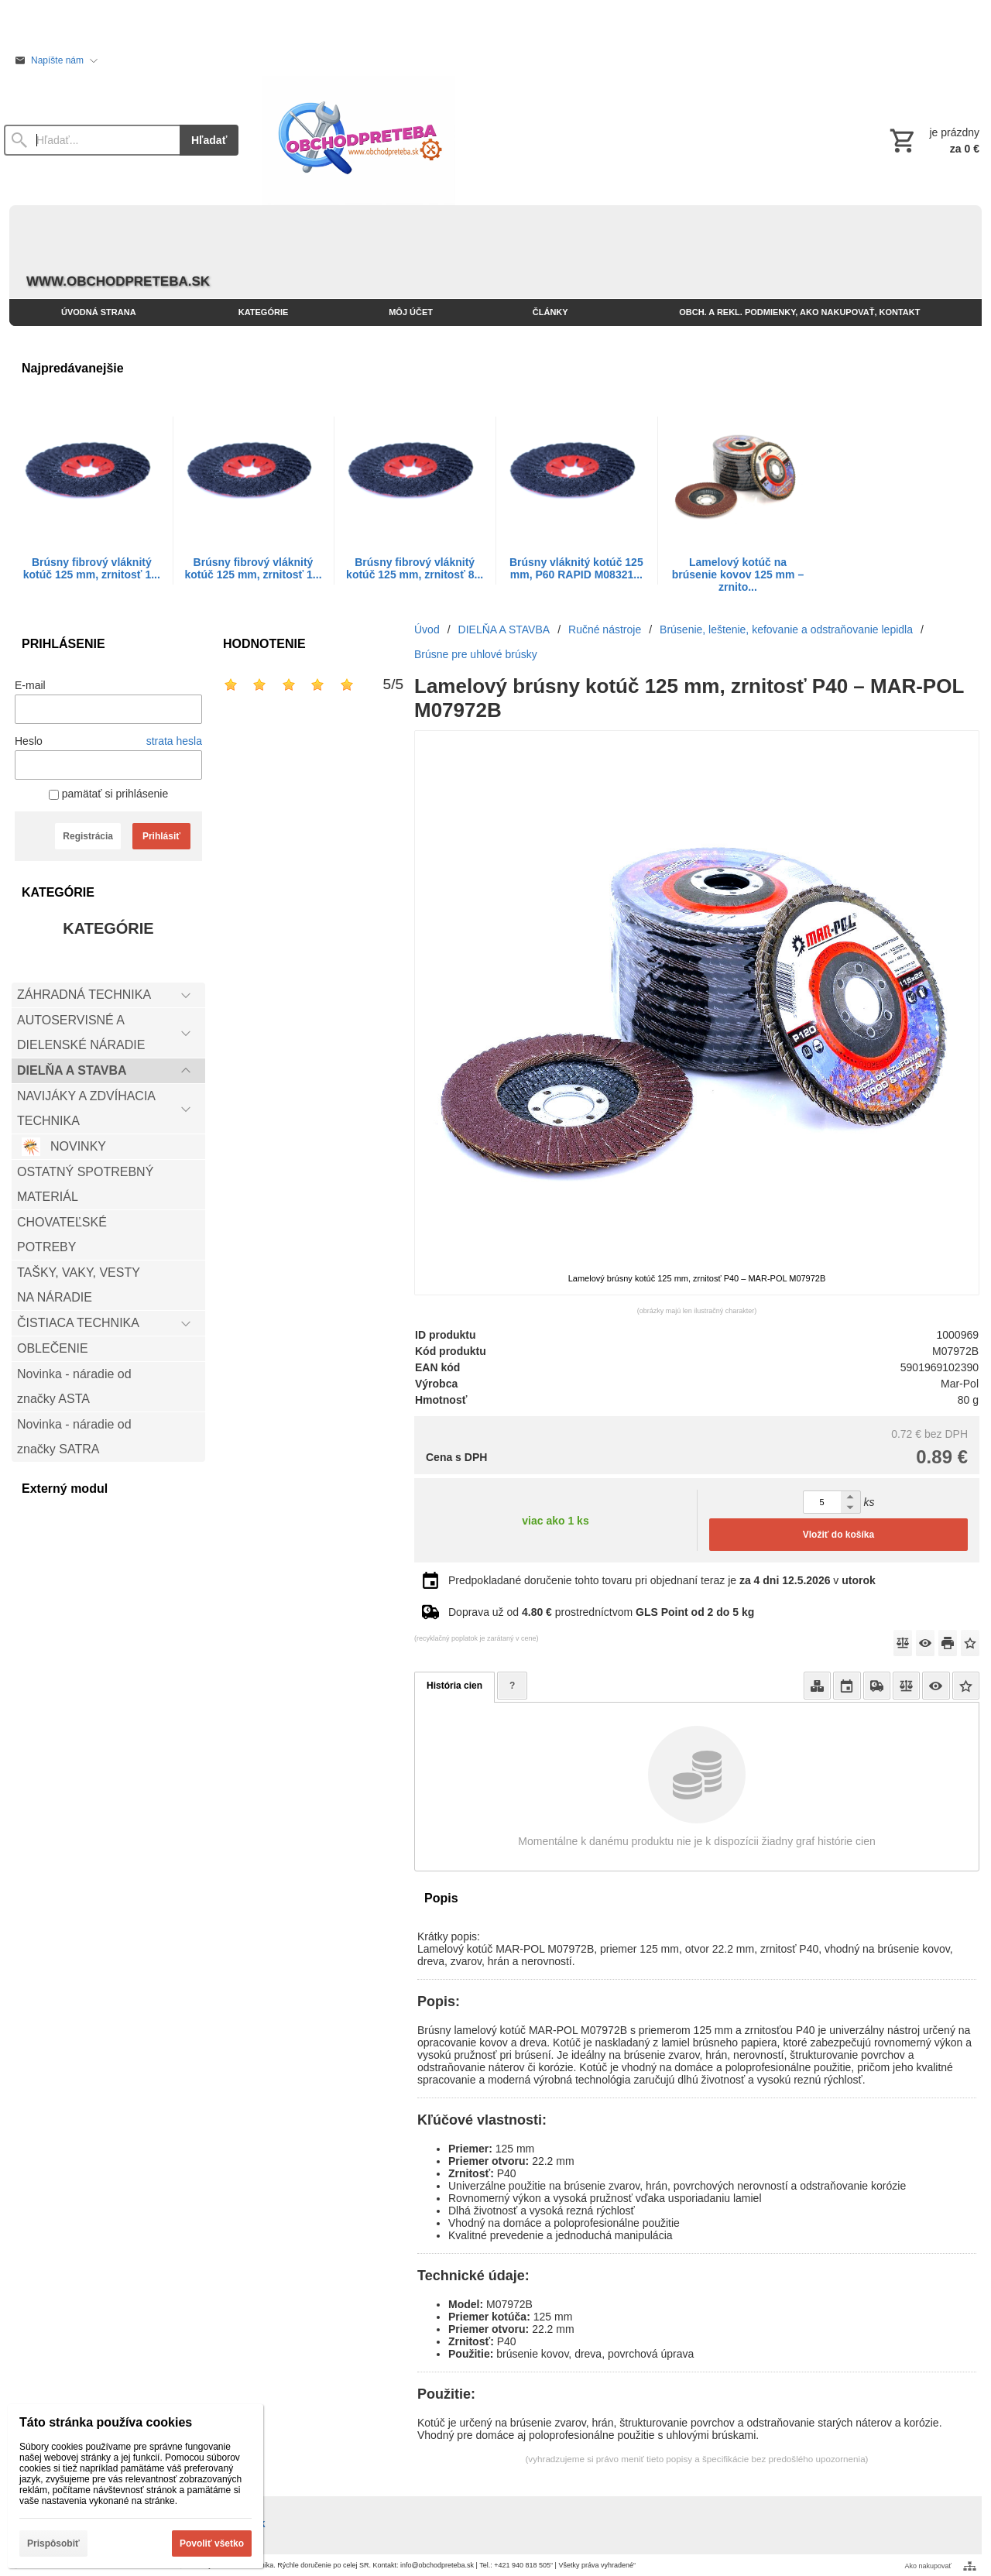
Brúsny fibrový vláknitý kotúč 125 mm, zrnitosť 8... (414, 568)
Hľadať (209, 140)
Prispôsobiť (53, 2543)
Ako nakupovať (928, 2566)
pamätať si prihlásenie (108, 793)
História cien (454, 1685)
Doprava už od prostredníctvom (601, 1612)
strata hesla (174, 741)
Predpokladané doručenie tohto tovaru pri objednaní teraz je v (662, 1580)
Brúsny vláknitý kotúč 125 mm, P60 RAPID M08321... (576, 568)
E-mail (30, 685)
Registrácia (88, 836)
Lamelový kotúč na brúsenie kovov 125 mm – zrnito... (738, 574)
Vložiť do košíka (838, 1534)
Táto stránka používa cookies (105, 2422)
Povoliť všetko (212, 2543)
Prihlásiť (161, 836)
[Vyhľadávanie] (92, 140)
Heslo (29, 741)
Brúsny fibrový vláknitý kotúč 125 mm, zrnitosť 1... (91, 568)
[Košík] (933, 140)
